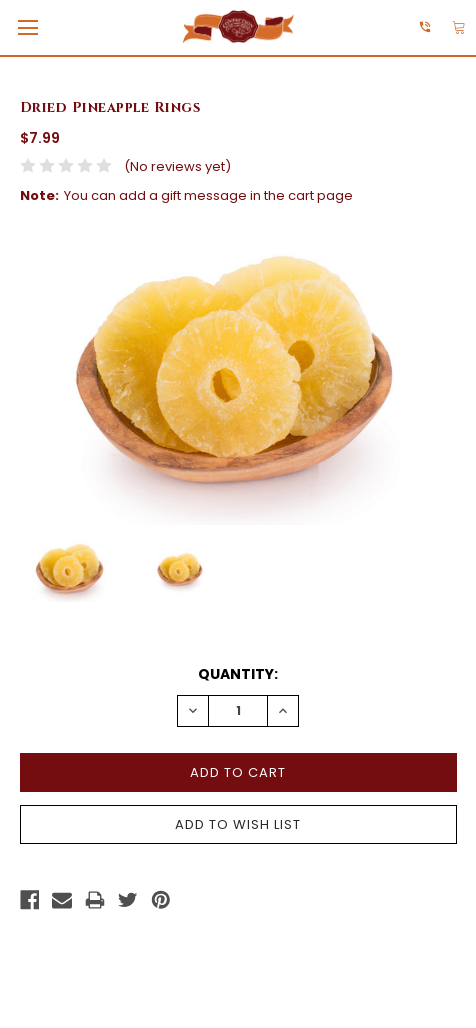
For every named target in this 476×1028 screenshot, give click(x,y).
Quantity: (238, 674)
